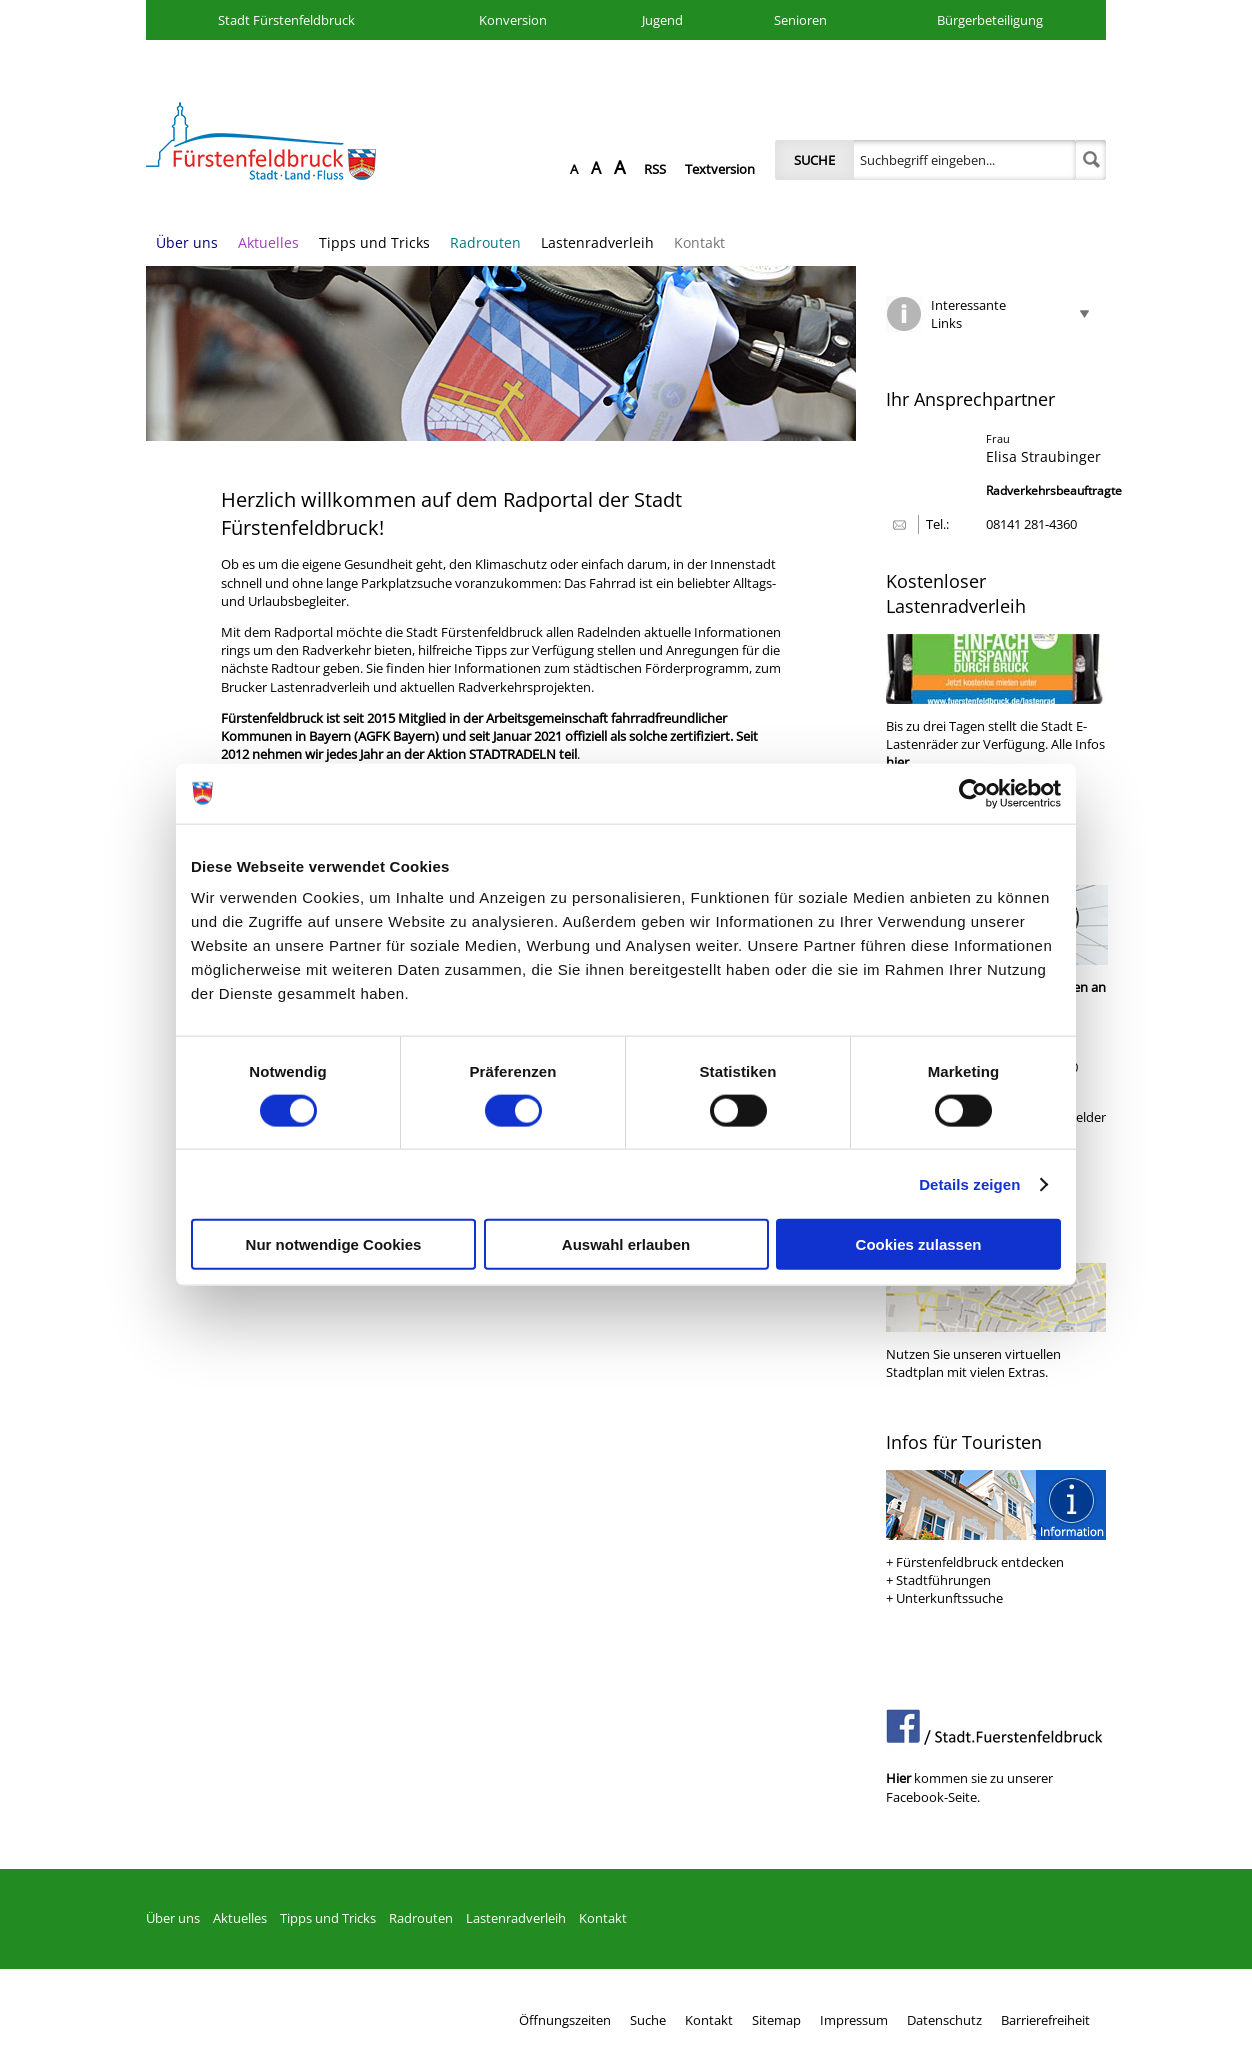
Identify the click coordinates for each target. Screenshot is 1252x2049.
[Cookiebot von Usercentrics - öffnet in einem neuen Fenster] (973, 793)
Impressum (854, 2020)
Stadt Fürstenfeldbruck (286, 20)
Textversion (720, 169)
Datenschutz (944, 2020)
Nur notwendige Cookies (334, 1244)
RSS (655, 169)
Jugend (662, 20)
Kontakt (699, 242)
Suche (814, 160)
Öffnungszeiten (565, 2020)
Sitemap (776, 2020)
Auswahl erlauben (626, 1244)
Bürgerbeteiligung (990, 20)
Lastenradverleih (597, 242)
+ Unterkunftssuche (944, 1598)
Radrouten (485, 242)
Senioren (800, 20)
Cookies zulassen (919, 1244)
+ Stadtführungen (938, 1580)
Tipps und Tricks (374, 242)
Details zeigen (969, 1183)
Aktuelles (268, 242)
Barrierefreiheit (1045, 2020)
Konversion (513, 20)
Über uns (187, 242)
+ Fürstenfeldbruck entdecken (975, 1562)
